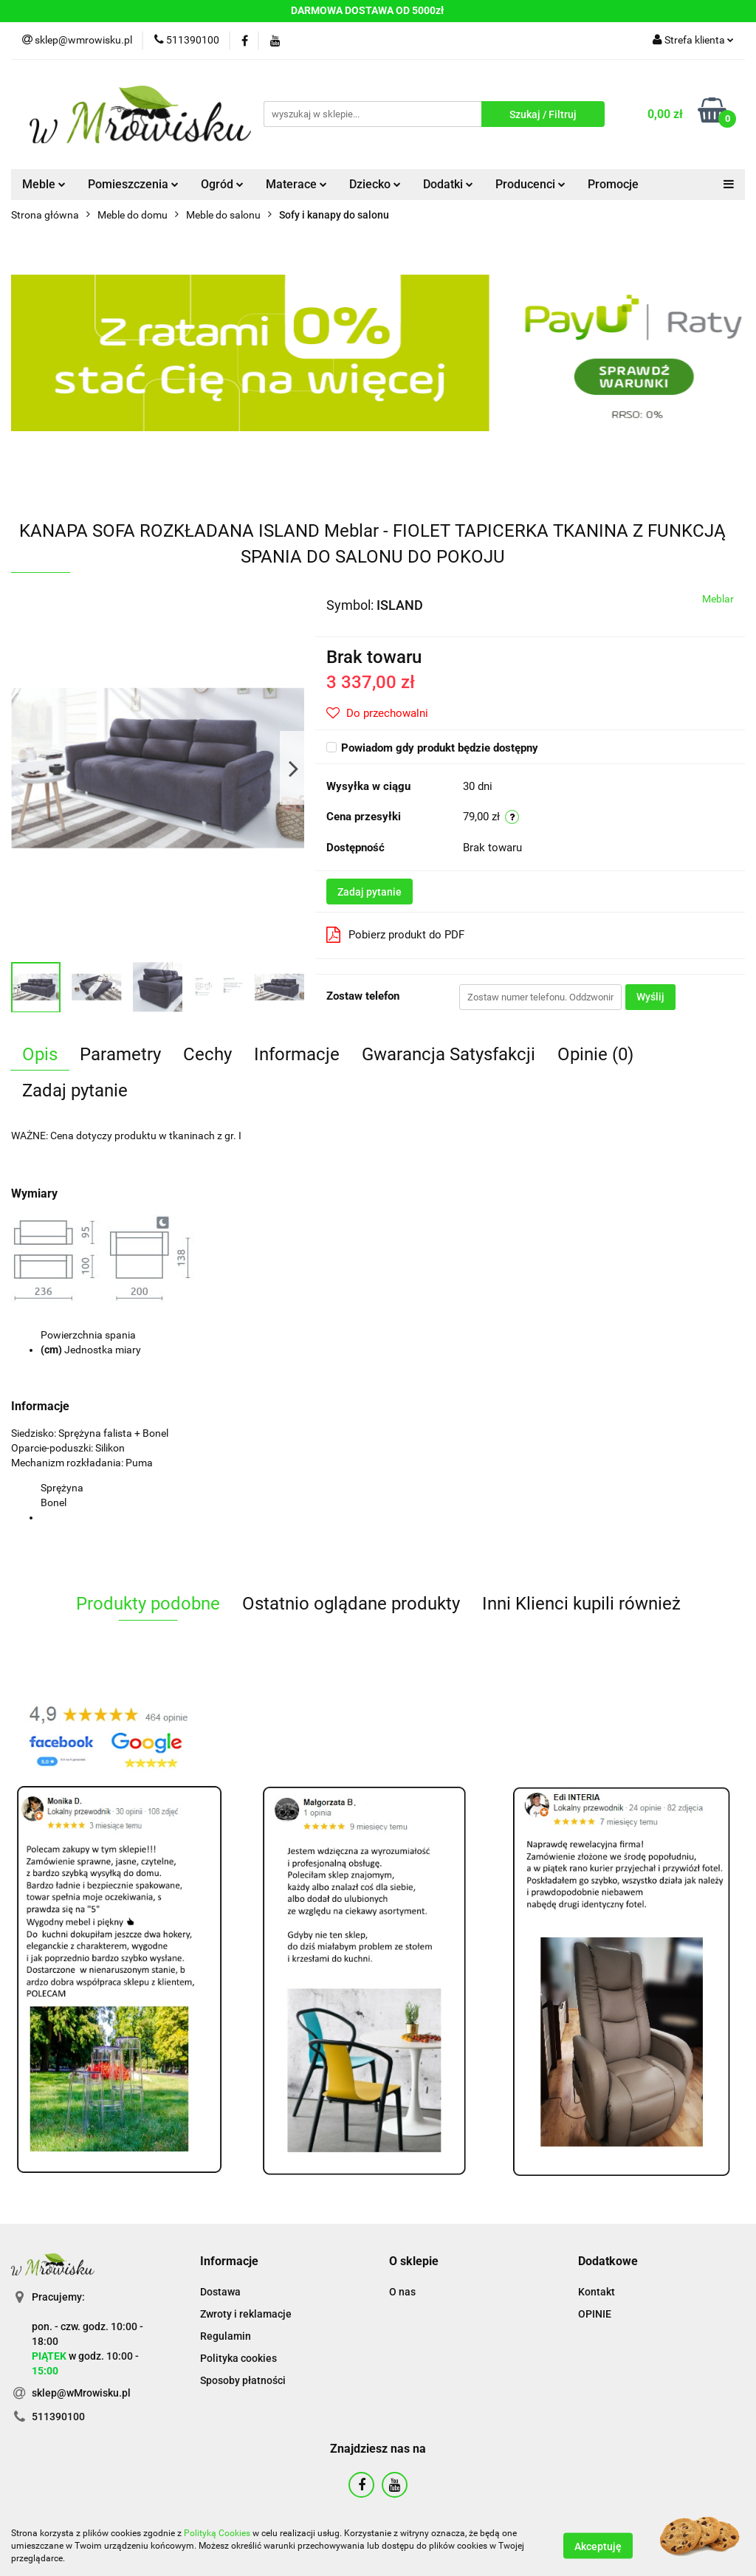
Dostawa (220, 2292)
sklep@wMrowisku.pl (81, 2393)
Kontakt (596, 2292)
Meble (44, 184)
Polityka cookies (238, 2358)
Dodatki (448, 184)
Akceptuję (598, 2546)
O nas (402, 2292)
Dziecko (375, 184)
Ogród (222, 184)
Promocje (613, 184)
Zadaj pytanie (369, 892)
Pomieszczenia (133, 184)
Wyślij (650, 997)
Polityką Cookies (217, 2533)
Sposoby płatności (243, 2380)
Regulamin (225, 2336)
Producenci (530, 184)
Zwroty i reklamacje (246, 2314)
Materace (296, 184)
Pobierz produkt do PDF (395, 935)
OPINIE (594, 2314)
